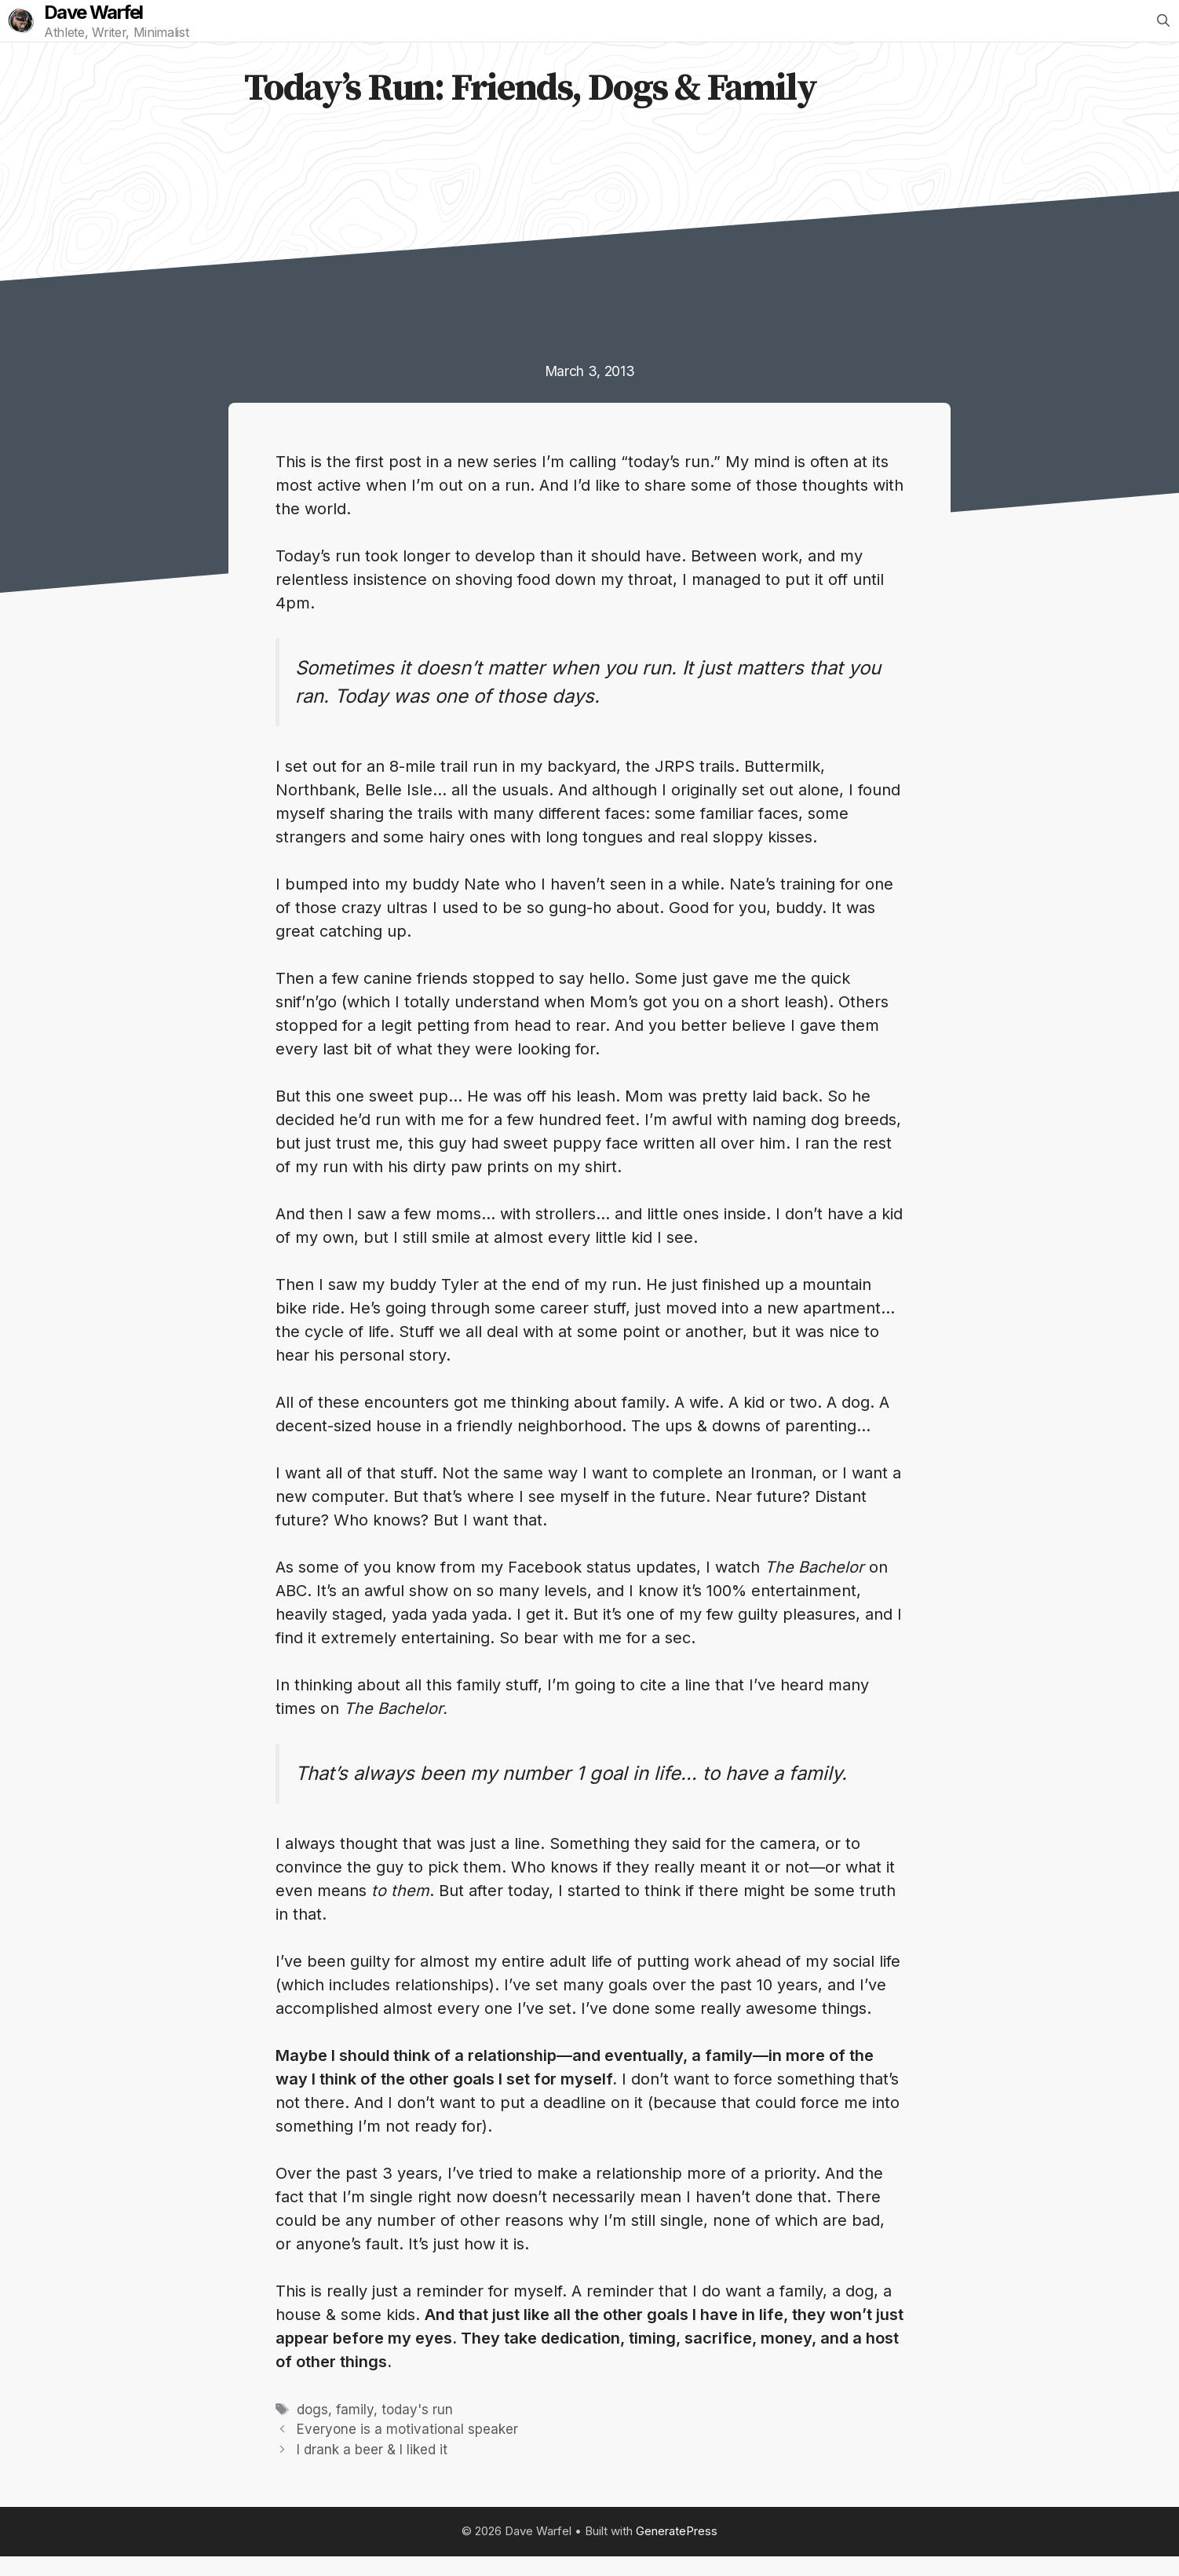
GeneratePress (676, 2550)
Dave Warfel (113, 22)
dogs (312, 2429)
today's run (417, 2429)
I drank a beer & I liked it (372, 2469)
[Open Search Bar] (1163, 30)
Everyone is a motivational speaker (407, 2449)
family (355, 2429)
